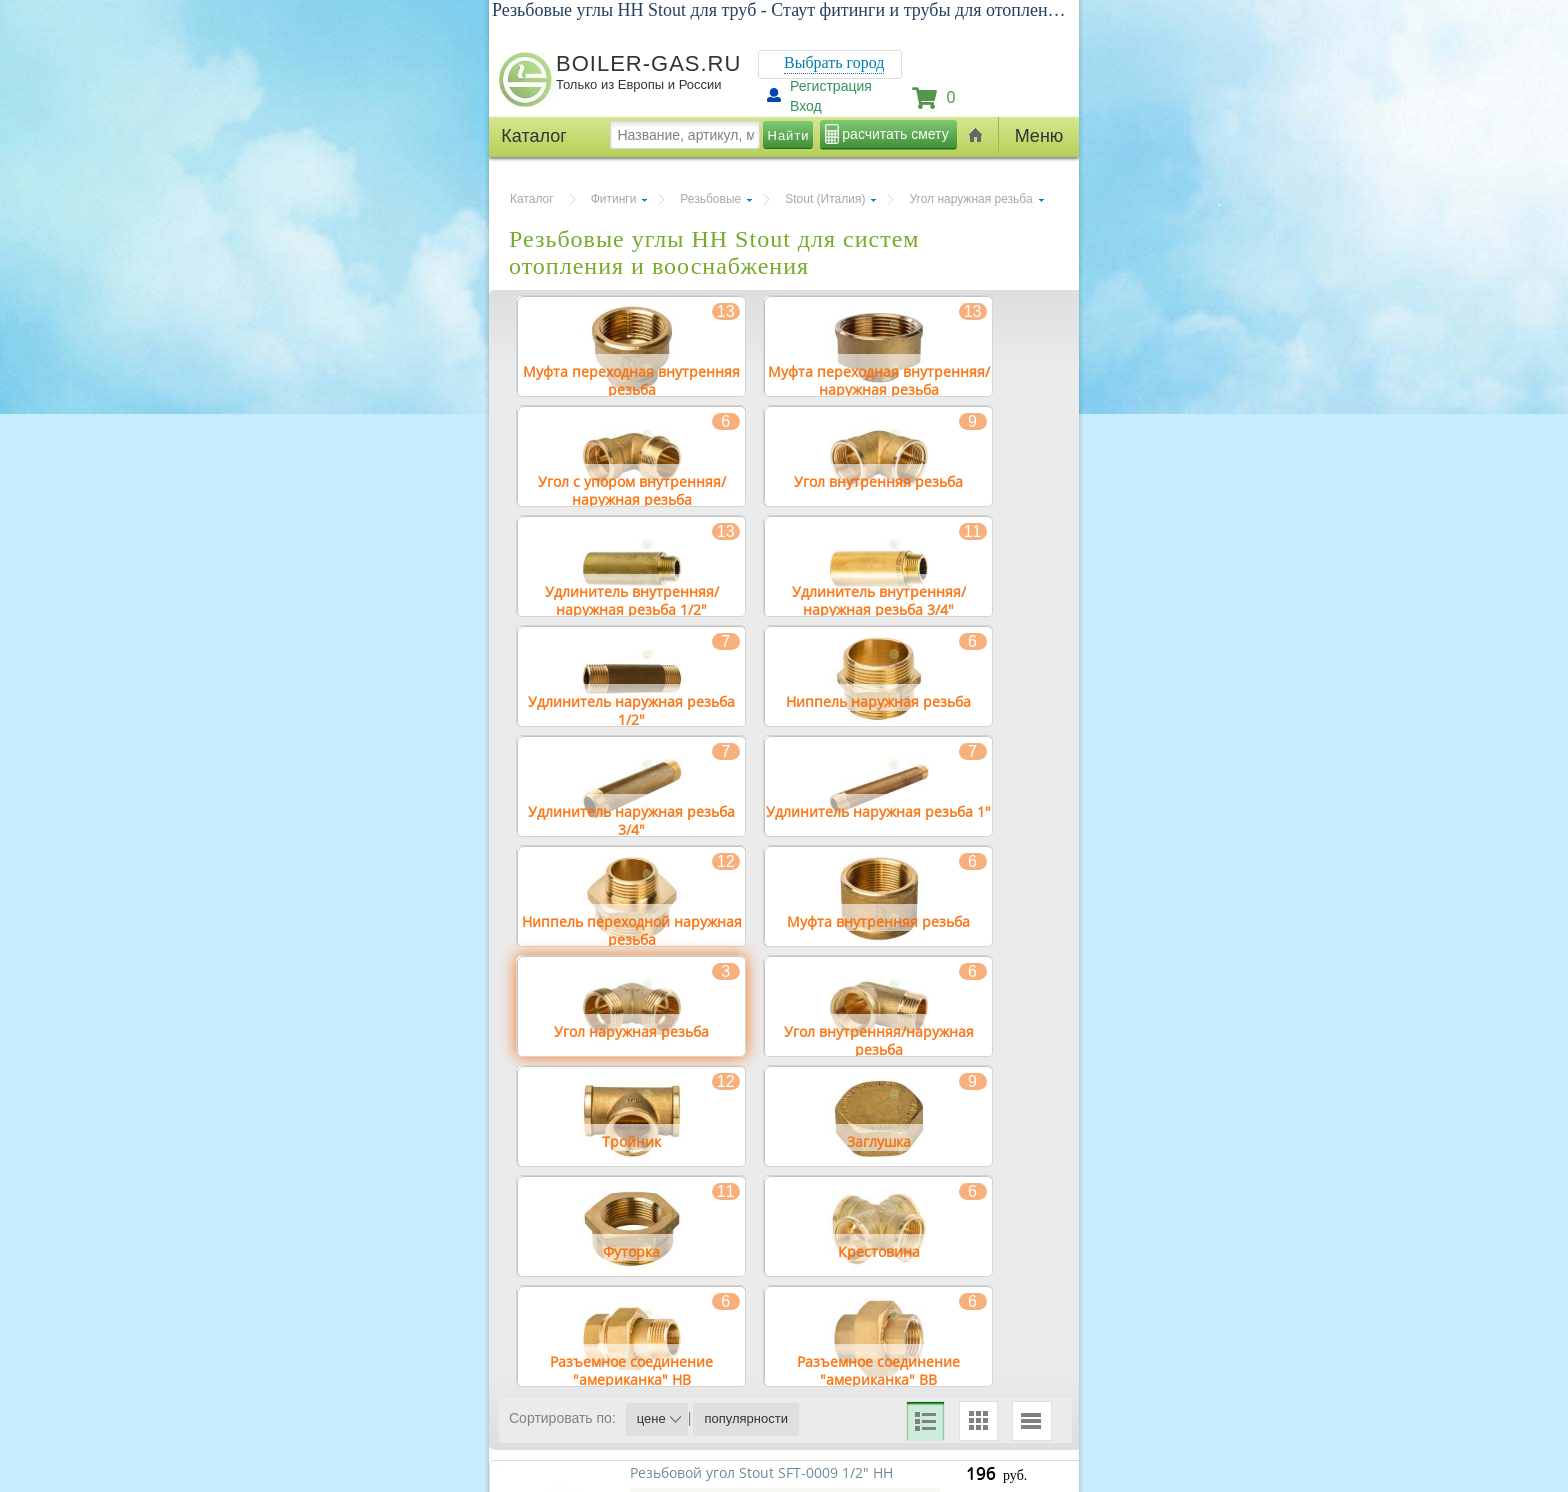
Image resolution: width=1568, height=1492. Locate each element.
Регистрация (831, 86)
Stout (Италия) (825, 199)
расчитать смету (895, 134)
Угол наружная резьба (970, 199)
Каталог (532, 199)
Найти (789, 135)
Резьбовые (710, 199)
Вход (806, 106)
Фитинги (614, 199)
